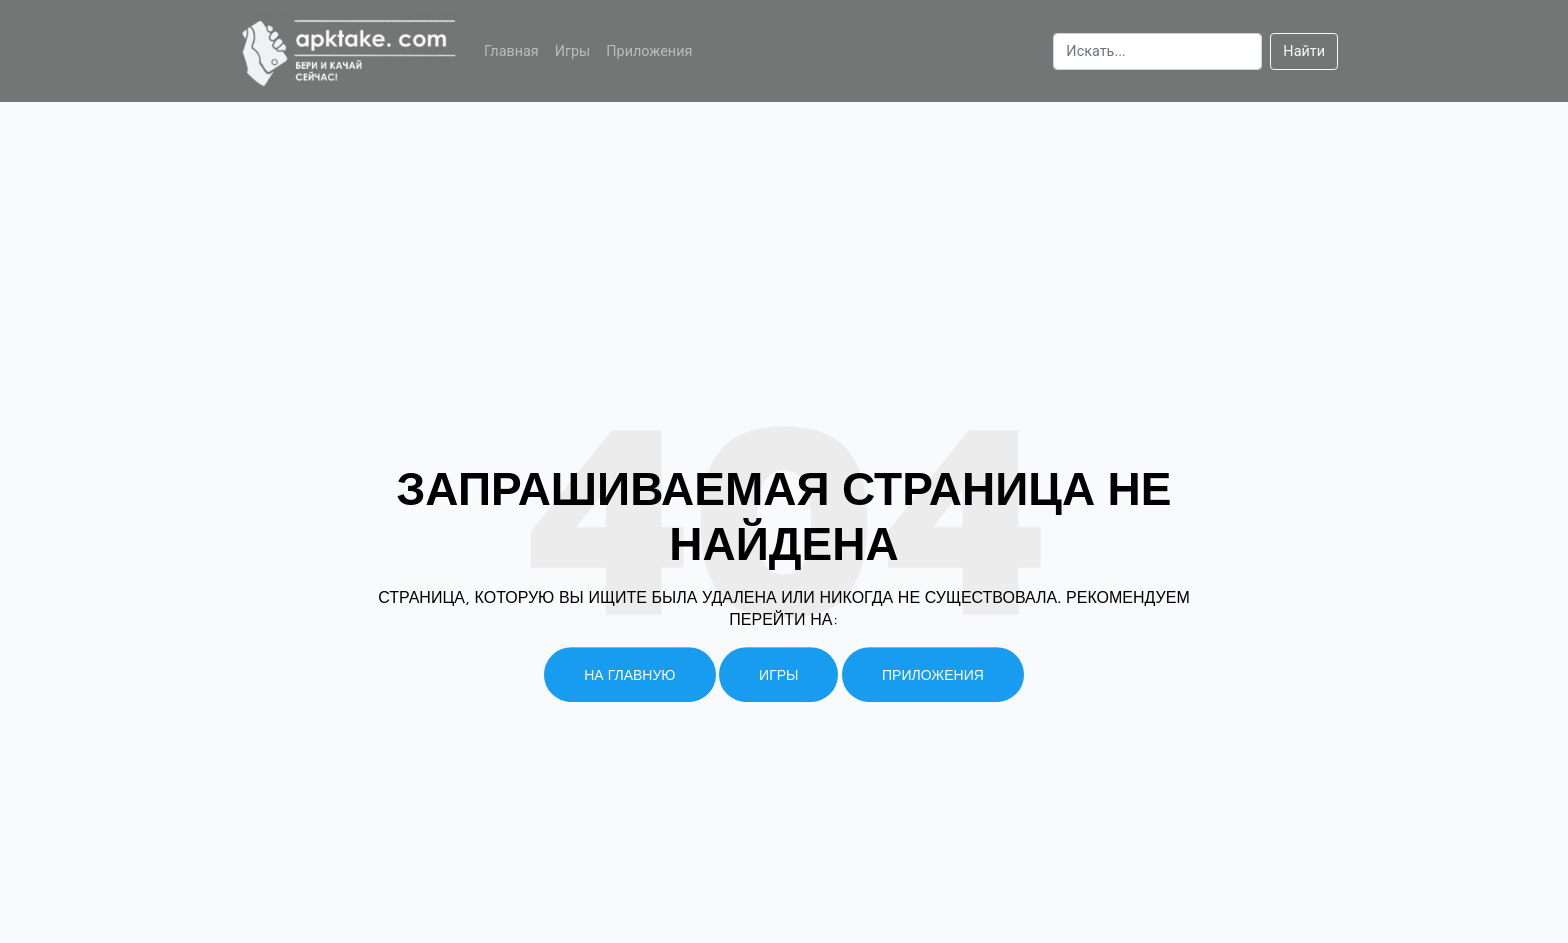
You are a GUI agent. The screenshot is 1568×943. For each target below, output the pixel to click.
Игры (573, 51)
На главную (629, 674)
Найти (1304, 51)
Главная (511, 51)
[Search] (1157, 51)
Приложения (649, 51)
